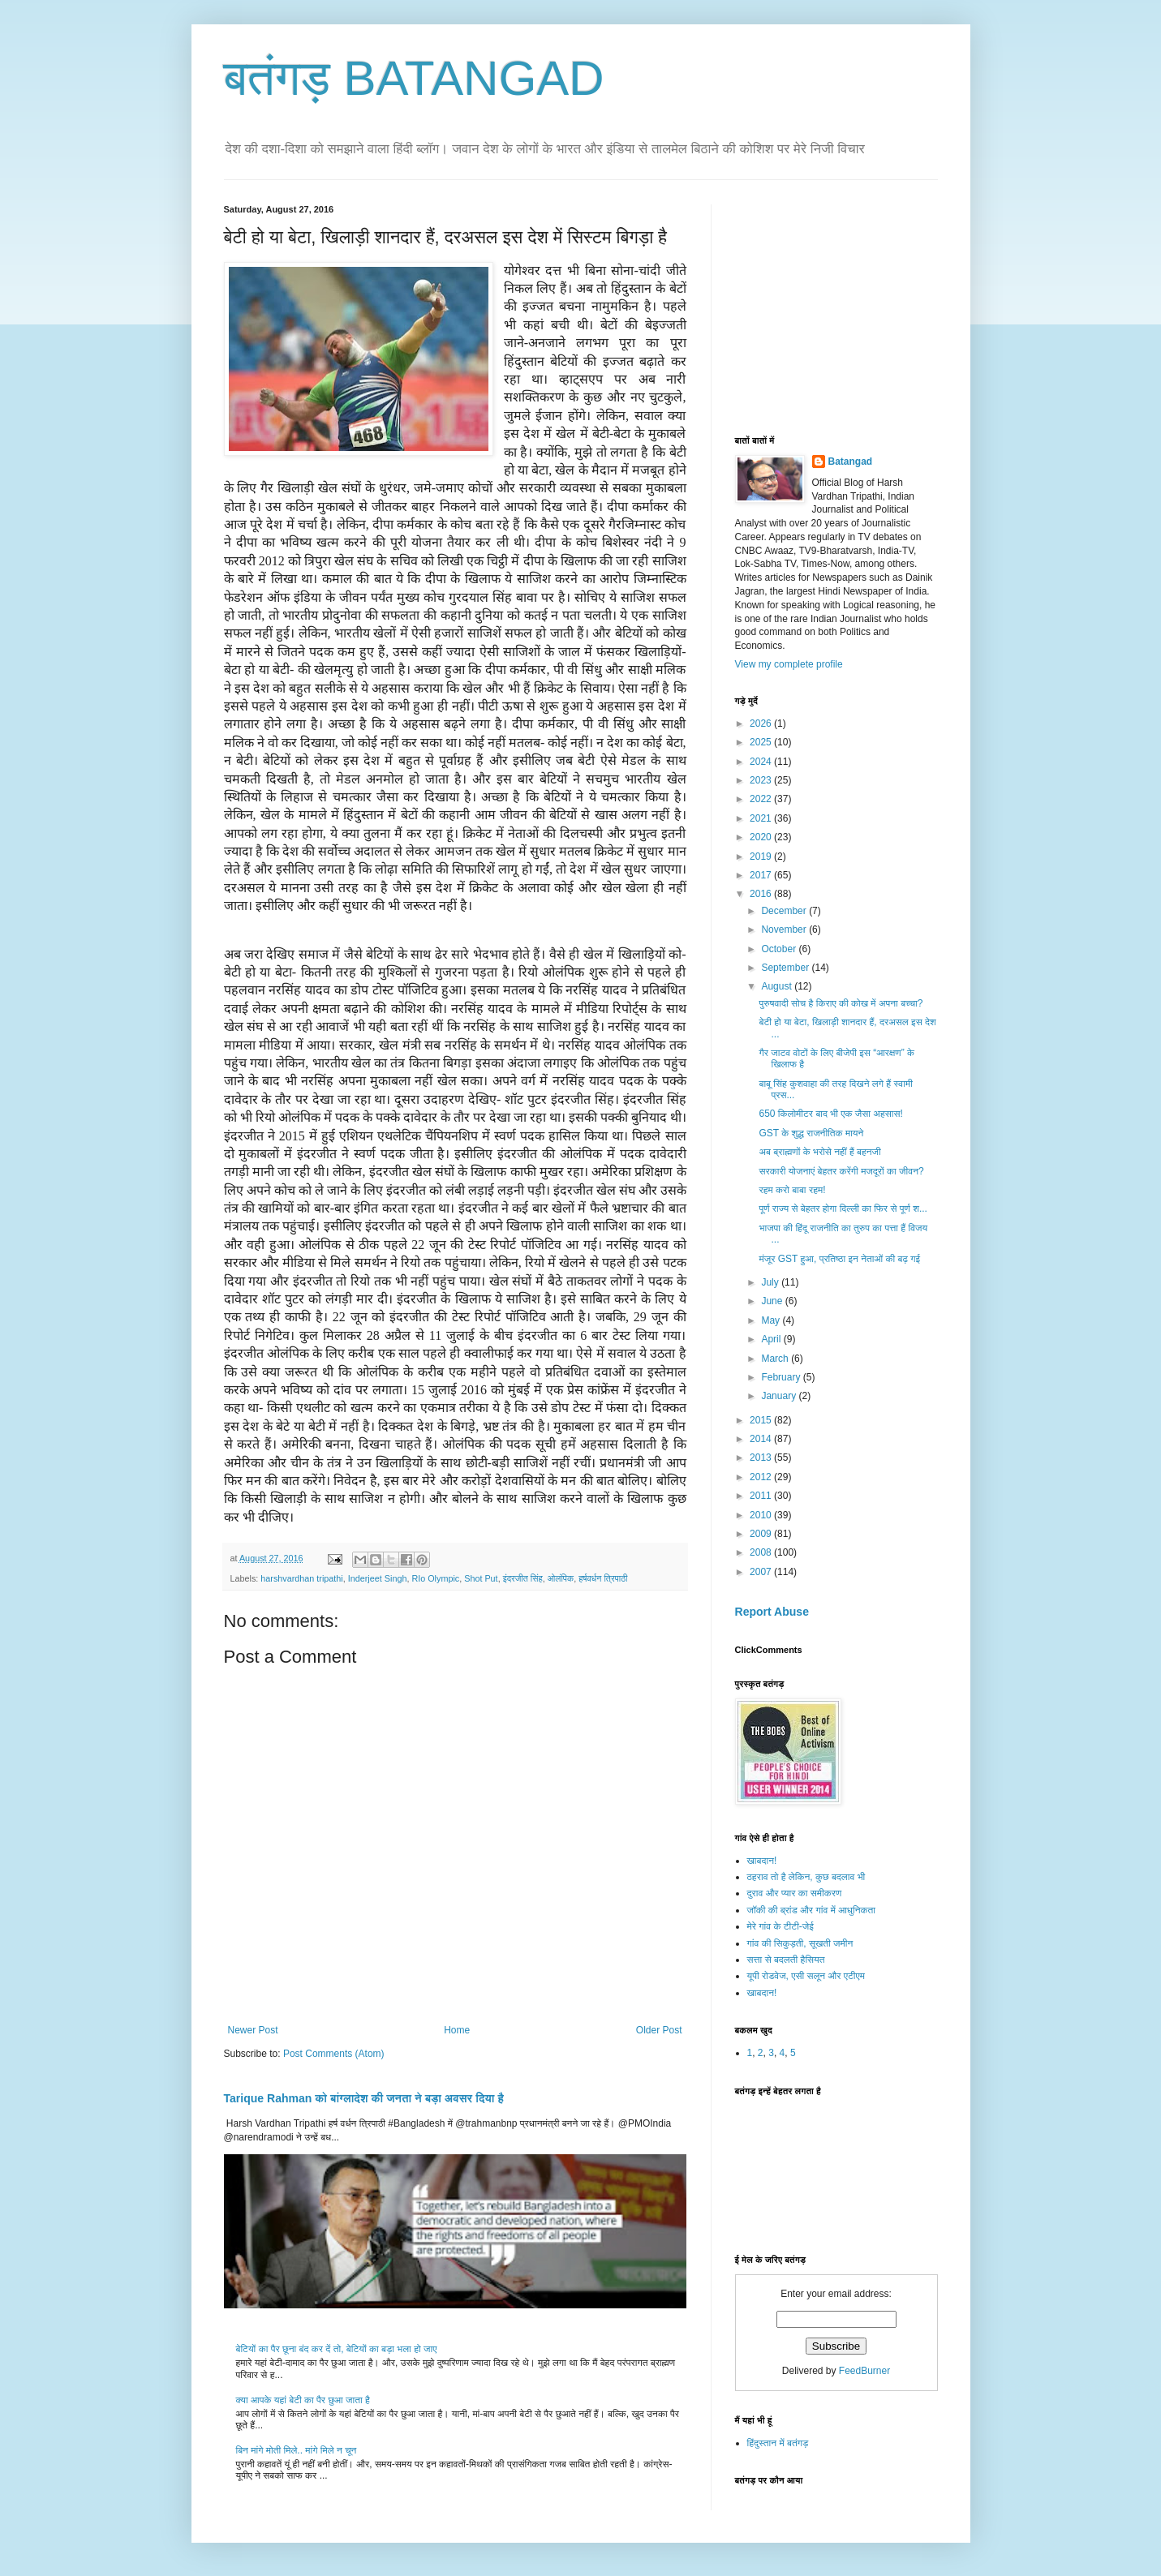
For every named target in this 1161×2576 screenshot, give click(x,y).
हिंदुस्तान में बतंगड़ (778, 2443)
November (785, 929)
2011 (762, 1495)
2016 (762, 893)
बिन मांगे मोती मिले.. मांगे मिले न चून (296, 2450)
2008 (762, 1552)
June (773, 1301)
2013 (762, 1457)
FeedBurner (864, 2370)
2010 (762, 1515)
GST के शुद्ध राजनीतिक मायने (811, 1133)
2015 (762, 1420)
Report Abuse (772, 1611)
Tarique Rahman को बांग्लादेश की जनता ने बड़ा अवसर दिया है (364, 2098)
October (779, 949)
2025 (762, 742)
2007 (762, 1572)
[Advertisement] (856, 305)
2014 (762, 1439)
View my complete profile (789, 664)
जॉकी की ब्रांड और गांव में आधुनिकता (811, 1910)
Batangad (850, 461)
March (776, 1358)
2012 (762, 1477)
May (771, 1320)
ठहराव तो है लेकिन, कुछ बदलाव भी (806, 1877)
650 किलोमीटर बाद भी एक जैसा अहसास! (830, 1113)
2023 (762, 780)
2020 (762, 837)
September (786, 967)
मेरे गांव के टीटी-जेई (780, 1926)
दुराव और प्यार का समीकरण (794, 1893)
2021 (762, 818)
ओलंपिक (561, 1578)
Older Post (659, 2030)
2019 (762, 856)
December (785, 911)
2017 (762, 875)
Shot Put (480, 1578)
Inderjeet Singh (377, 1578)
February (781, 1377)
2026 (762, 723)
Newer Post (253, 2030)
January (779, 1396)
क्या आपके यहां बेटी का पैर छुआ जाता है (303, 2400)
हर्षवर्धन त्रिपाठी (602, 1578)
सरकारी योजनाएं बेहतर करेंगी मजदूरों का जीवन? (841, 1171)
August (777, 986)
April (772, 1339)
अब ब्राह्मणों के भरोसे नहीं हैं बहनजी (819, 1151)
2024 (762, 761)
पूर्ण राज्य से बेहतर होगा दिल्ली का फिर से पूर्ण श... (843, 1208)
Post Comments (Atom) (334, 2053)
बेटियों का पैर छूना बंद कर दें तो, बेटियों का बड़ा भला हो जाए (336, 2349)
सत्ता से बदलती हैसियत (786, 1959)
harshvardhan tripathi (301, 1578)
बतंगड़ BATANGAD (414, 78)
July (771, 1282)
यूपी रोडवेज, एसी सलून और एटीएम (806, 1975)
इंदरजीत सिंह (523, 1578)
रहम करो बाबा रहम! (792, 1190)
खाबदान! (762, 1860)
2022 (762, 799)
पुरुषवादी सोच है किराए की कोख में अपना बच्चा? (840, 1003)
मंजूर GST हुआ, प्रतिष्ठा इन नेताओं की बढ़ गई (839, 1258)
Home (457, 2030)
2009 (762, 1533)
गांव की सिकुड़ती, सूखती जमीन (800, 1943)
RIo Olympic (435, 1578)
